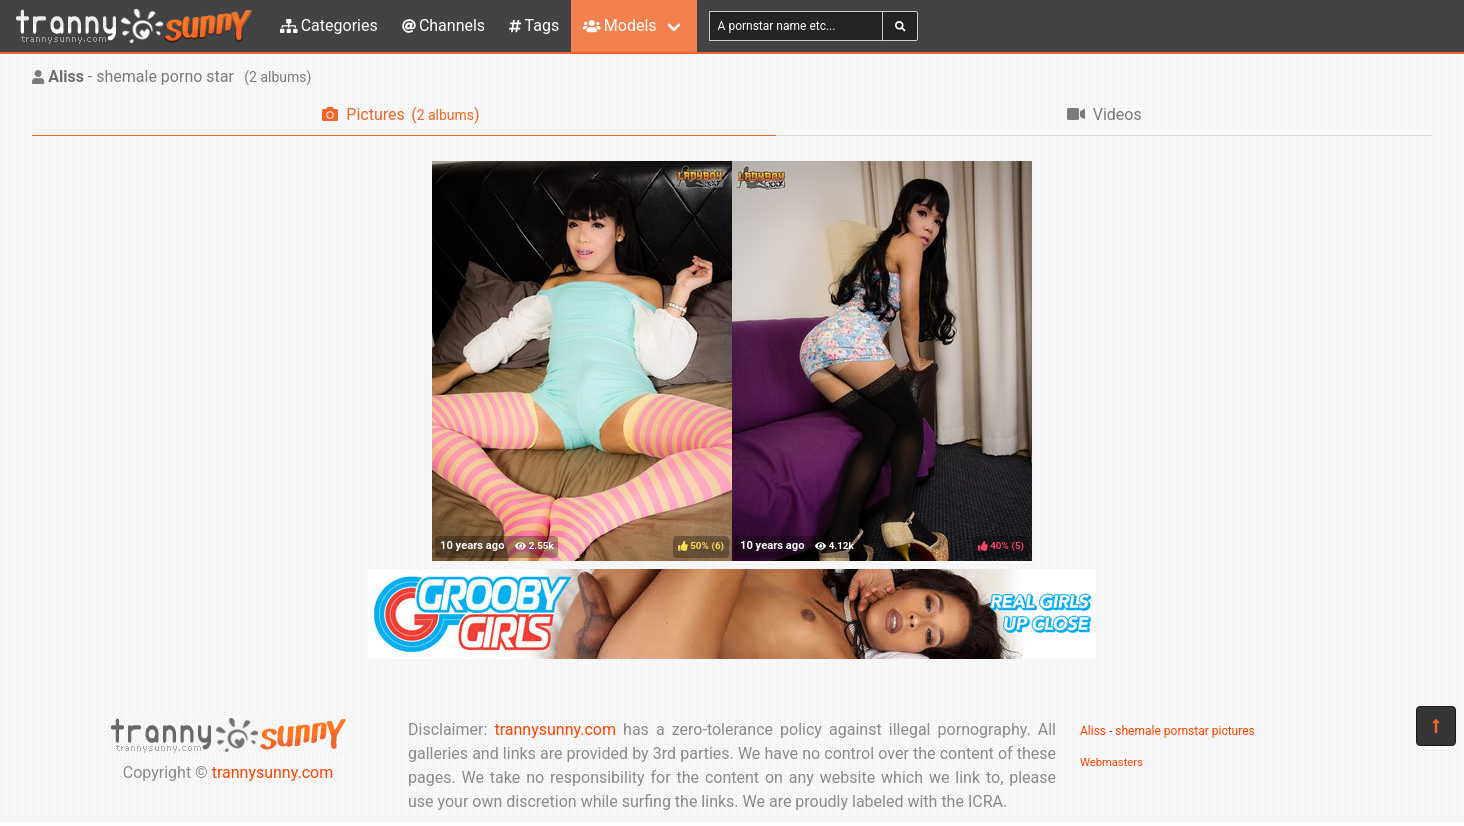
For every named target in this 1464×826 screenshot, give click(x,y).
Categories (329, 25)
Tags (534, 25)
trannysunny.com (273, 772)
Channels (443, 25)
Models (619, 25)
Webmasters (1111, 762)
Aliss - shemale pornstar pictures (1167, 731)
